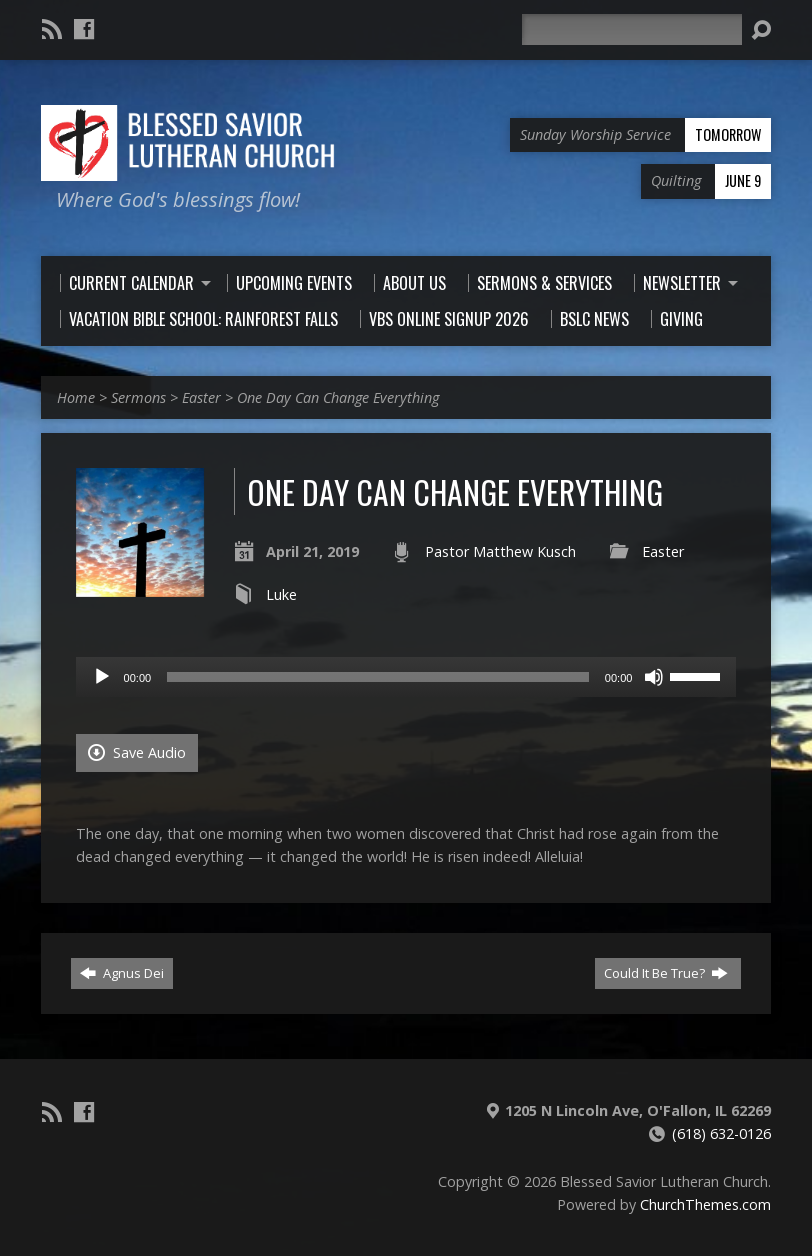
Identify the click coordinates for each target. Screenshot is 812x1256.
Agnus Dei (122, 973)
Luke (281, 594)
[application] (406, 677)
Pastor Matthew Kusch (500, 551)
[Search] (632, 29)
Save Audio (137, 752)
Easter (201, 397)
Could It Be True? (666, 973)
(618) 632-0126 (721, 1133)
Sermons (138, 397)
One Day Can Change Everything (338, 397)
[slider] (378, 677)
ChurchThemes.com (705, 1204)
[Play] (102, 677)
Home (76, 397)
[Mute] (654, 677)
